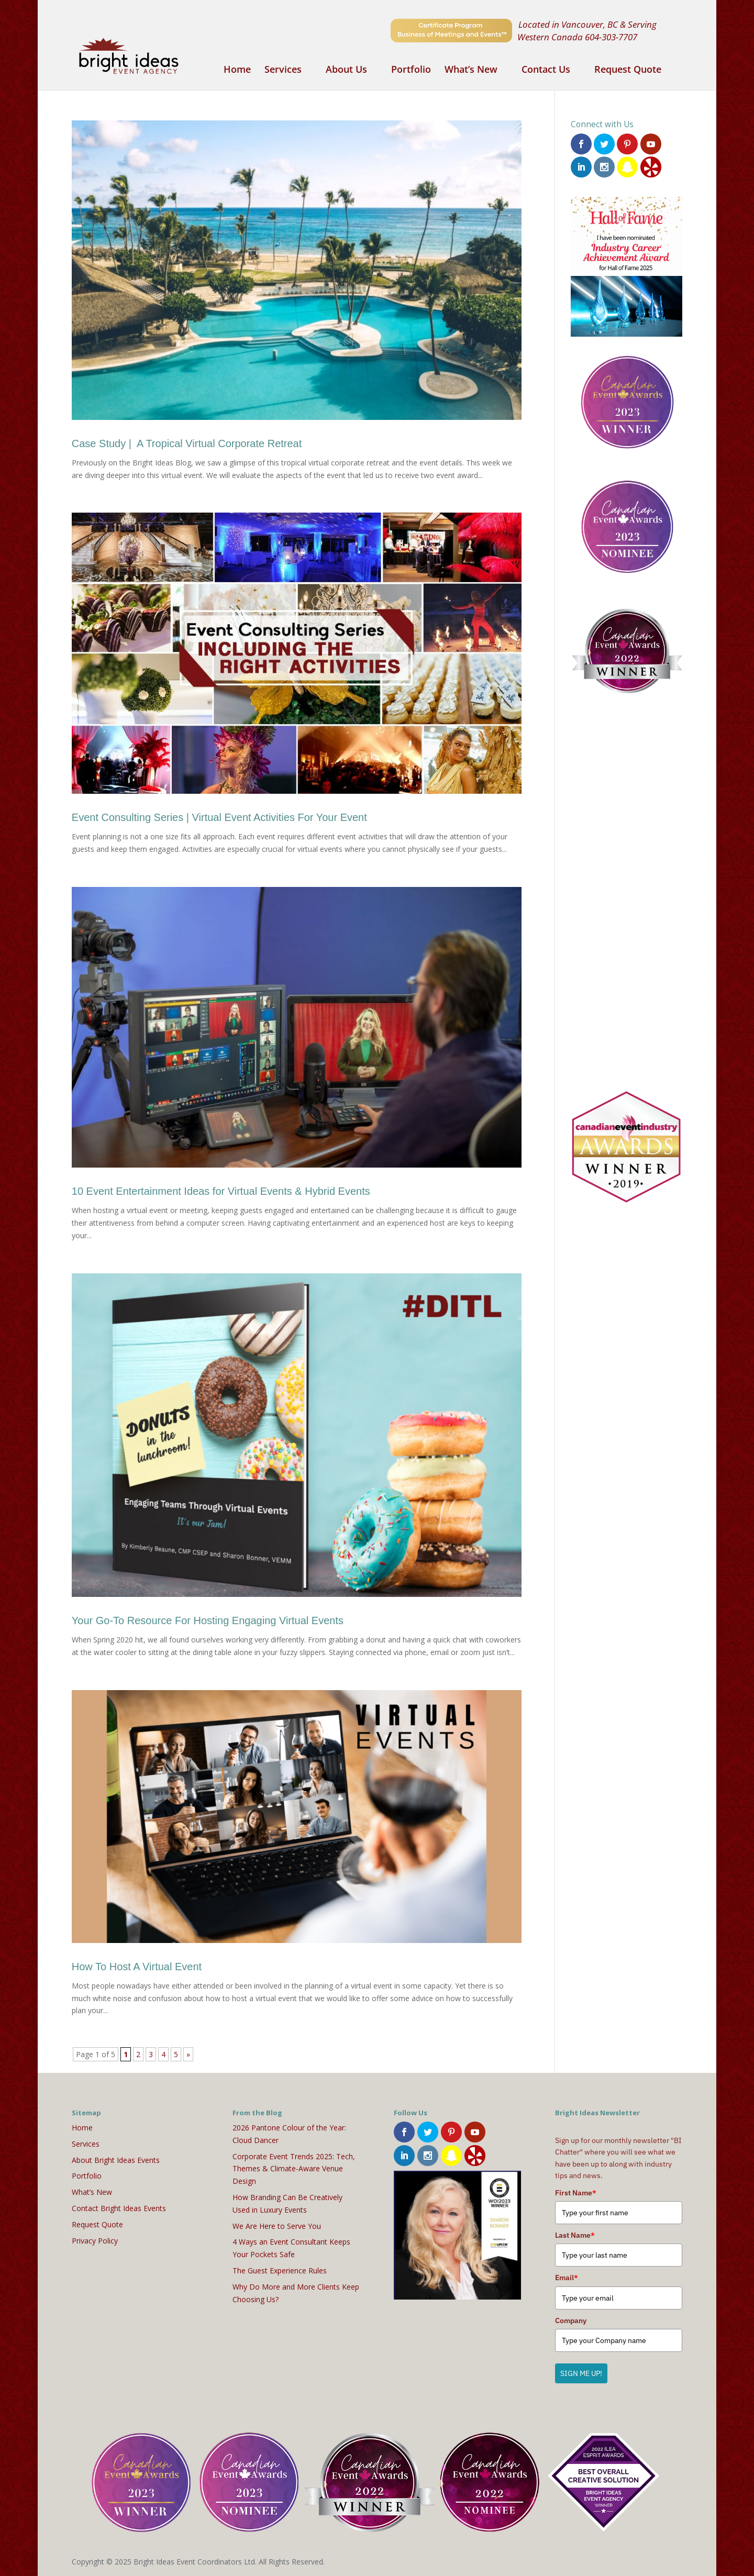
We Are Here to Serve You (276, 2226)
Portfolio (411, 70)
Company (570, 2320)
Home (237, 70)
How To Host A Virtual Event (137, 1966)
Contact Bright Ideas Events (119, 2208)
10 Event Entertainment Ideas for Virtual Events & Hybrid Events (221, 1191)
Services (283, 70)
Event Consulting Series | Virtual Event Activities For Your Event (219, 817)
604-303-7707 (611, 36)
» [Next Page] (188, 2054)
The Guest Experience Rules (279, 2270)
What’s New (471, 70)
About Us (346, 70)
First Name (575, 2192)
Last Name (575, 2235)
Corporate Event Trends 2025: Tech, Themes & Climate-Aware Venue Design (293, 2168)
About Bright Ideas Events (116, 2160)
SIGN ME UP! (581, 2373)
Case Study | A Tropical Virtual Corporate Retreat (187, 443)
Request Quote (627, 70)
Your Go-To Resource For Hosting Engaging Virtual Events (207, 1620)
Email (566, 2277)
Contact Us (546, 70)
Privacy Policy (95, 2241)
